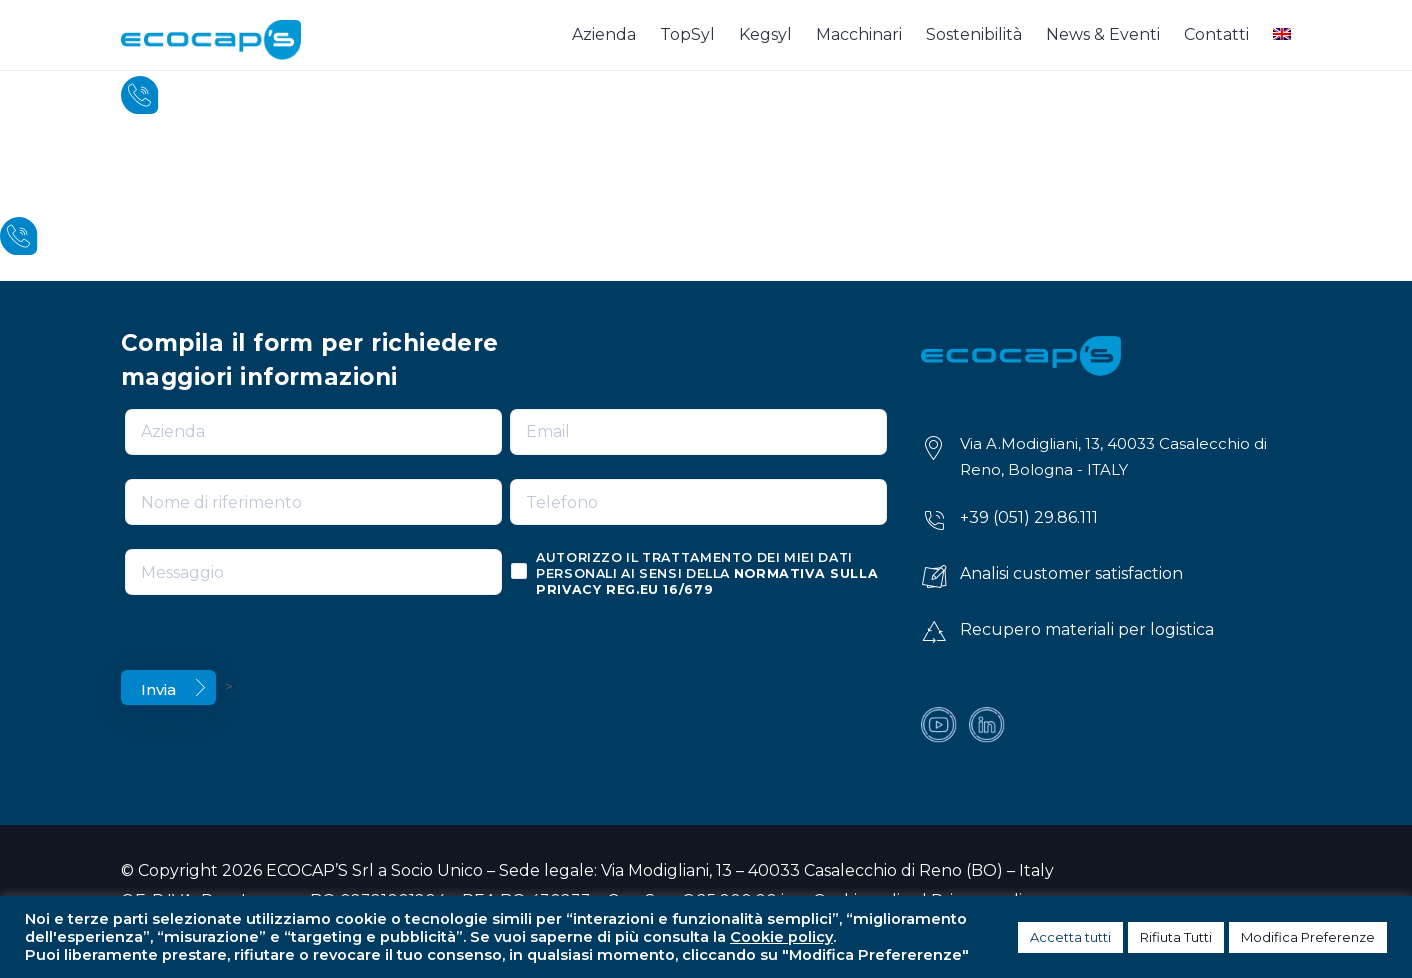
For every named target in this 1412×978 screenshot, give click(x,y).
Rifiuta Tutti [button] (1176, 937)
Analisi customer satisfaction (1071, 573)
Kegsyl (765, 34)
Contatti (1216, 34)
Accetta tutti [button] (1070, 937)
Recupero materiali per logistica (1087, 629)
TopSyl (687, 34)
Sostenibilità (974, 34)
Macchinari (859, 34)
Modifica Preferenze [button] (1308, 937)
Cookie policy (781, 937)
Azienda (604, 34)
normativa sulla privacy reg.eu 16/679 (707, 581)
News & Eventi (1103, 34)
